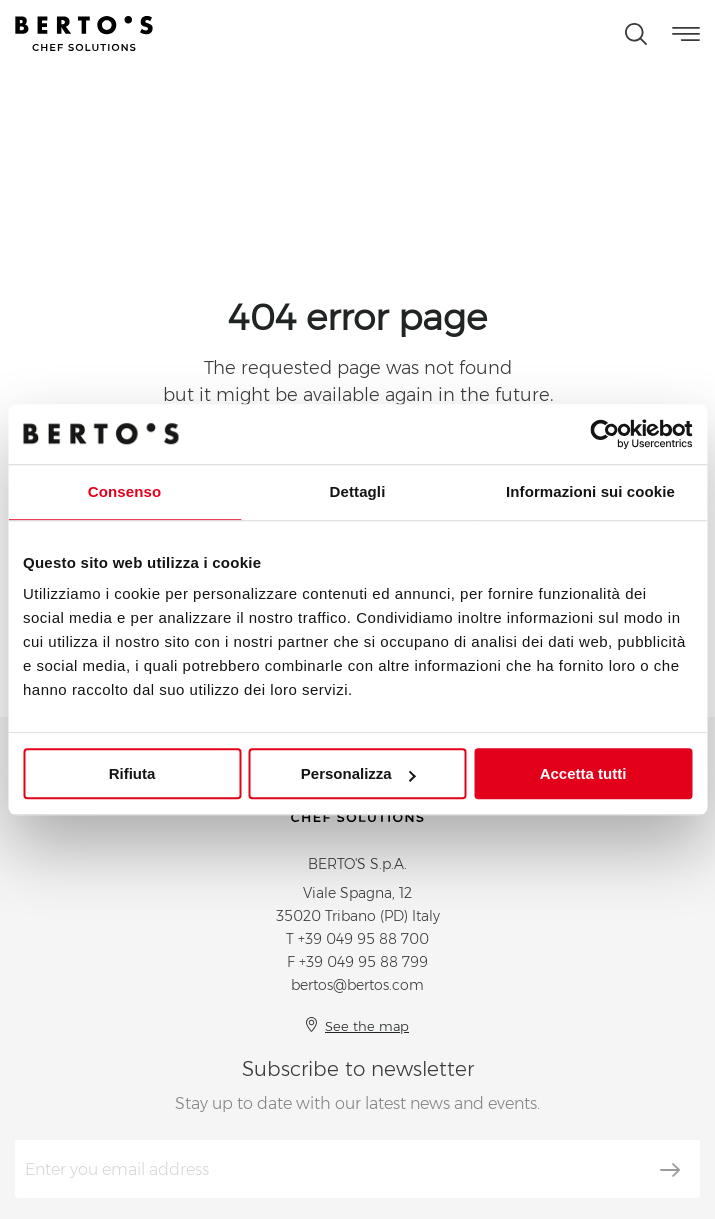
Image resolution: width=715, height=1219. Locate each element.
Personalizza (358, 773)
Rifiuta (132, 773)
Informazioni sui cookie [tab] (590, 491)
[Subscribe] (670, 1170)
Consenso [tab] (124, 491)
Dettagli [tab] (358, 491)
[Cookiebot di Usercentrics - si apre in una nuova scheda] (604, 434)
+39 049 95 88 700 (363, 939)
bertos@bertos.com (357, 985)
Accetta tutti (583, 773)
